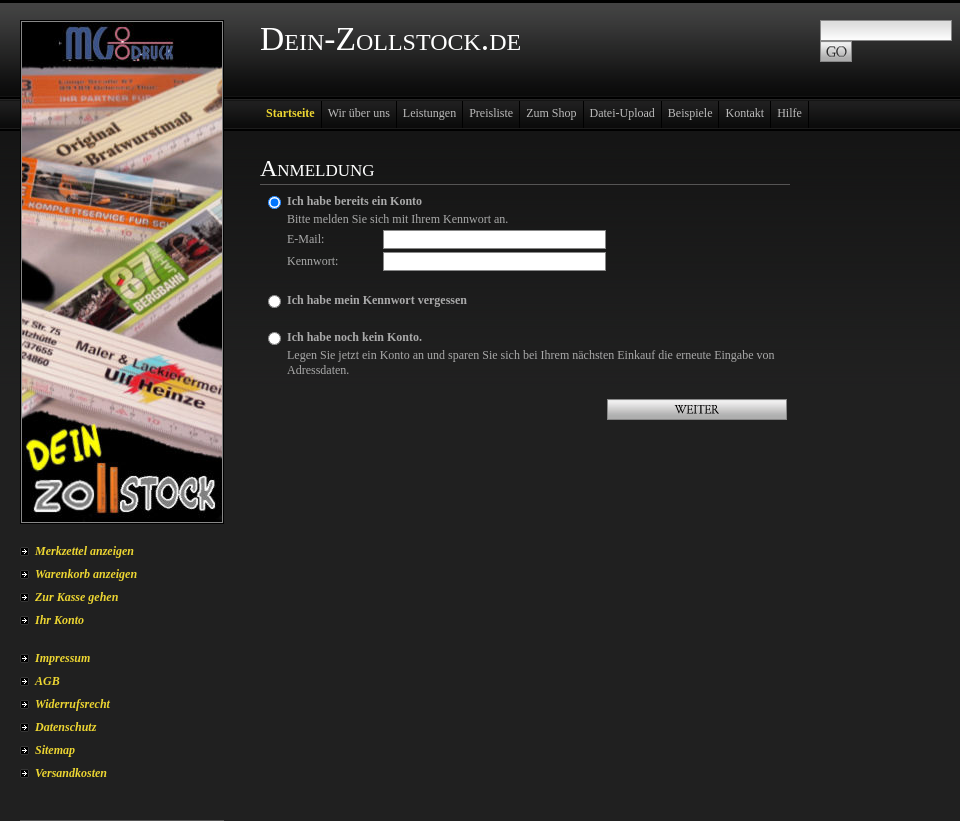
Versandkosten (71, 773)
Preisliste (491, 113)
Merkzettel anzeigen (84, 551)
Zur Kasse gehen (76, 597)
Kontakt (744, 113)
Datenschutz (65, 727)
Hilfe (789, 113)
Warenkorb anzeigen (86, 574)
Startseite (290, 113)
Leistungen (429, 113)
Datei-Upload (622, 113)
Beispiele (690, 113)
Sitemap (55, 750)
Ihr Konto (59, 620)
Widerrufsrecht (72, 704)
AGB (47, 681)
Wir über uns (359, 113)
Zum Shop (551, 113)
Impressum (62, 658)
